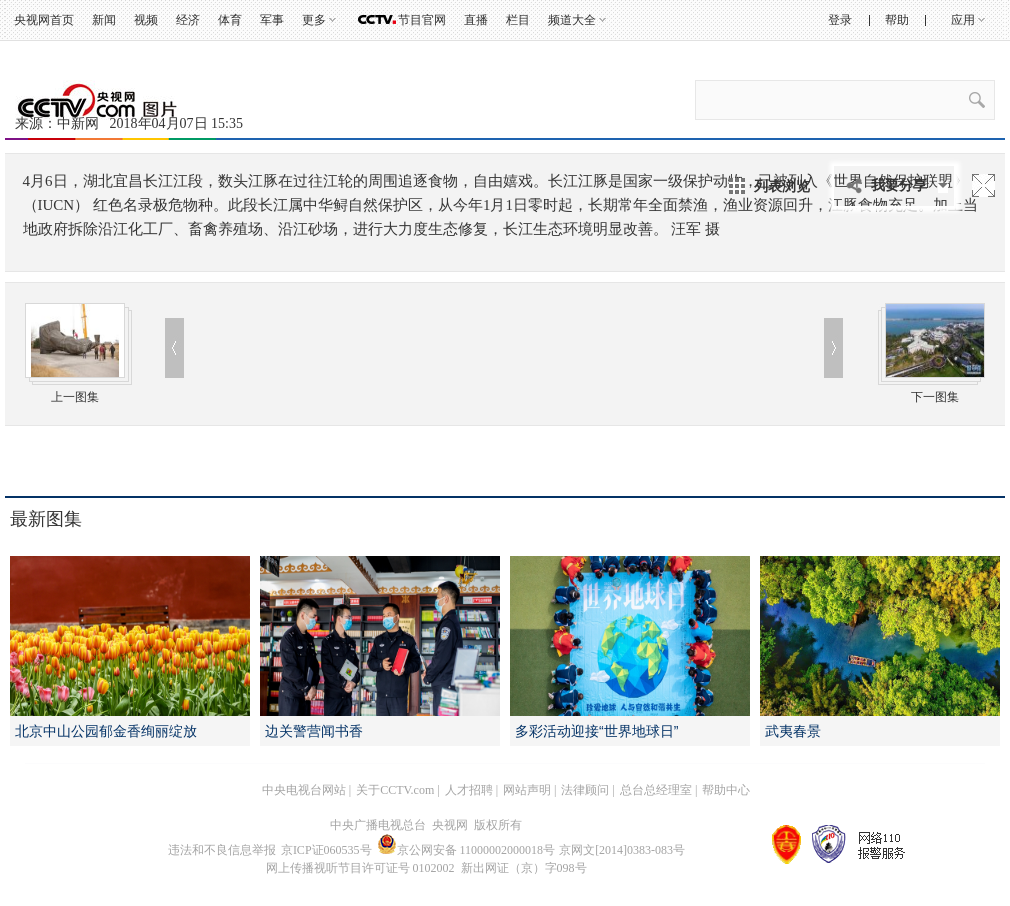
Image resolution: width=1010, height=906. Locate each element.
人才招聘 (469, 790)
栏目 (518, 20)
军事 (272, 20)
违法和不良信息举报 (222, 850)
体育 (230, 20)
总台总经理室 (656, 790)
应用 (963, 20)
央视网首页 (44, 20)
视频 (146, 20)
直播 (476, 20)
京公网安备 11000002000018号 (466, 850)
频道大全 (572, 20)
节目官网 (422, 20)
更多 (314, 20)
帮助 (897, 20)
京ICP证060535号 (326, 850)
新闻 (104, 20)
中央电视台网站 (304, 790)
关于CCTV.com (395, 790)
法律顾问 (585, 790)
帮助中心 (726, 790)
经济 (188, 20)
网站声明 (527, 790)
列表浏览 (782, 186)
